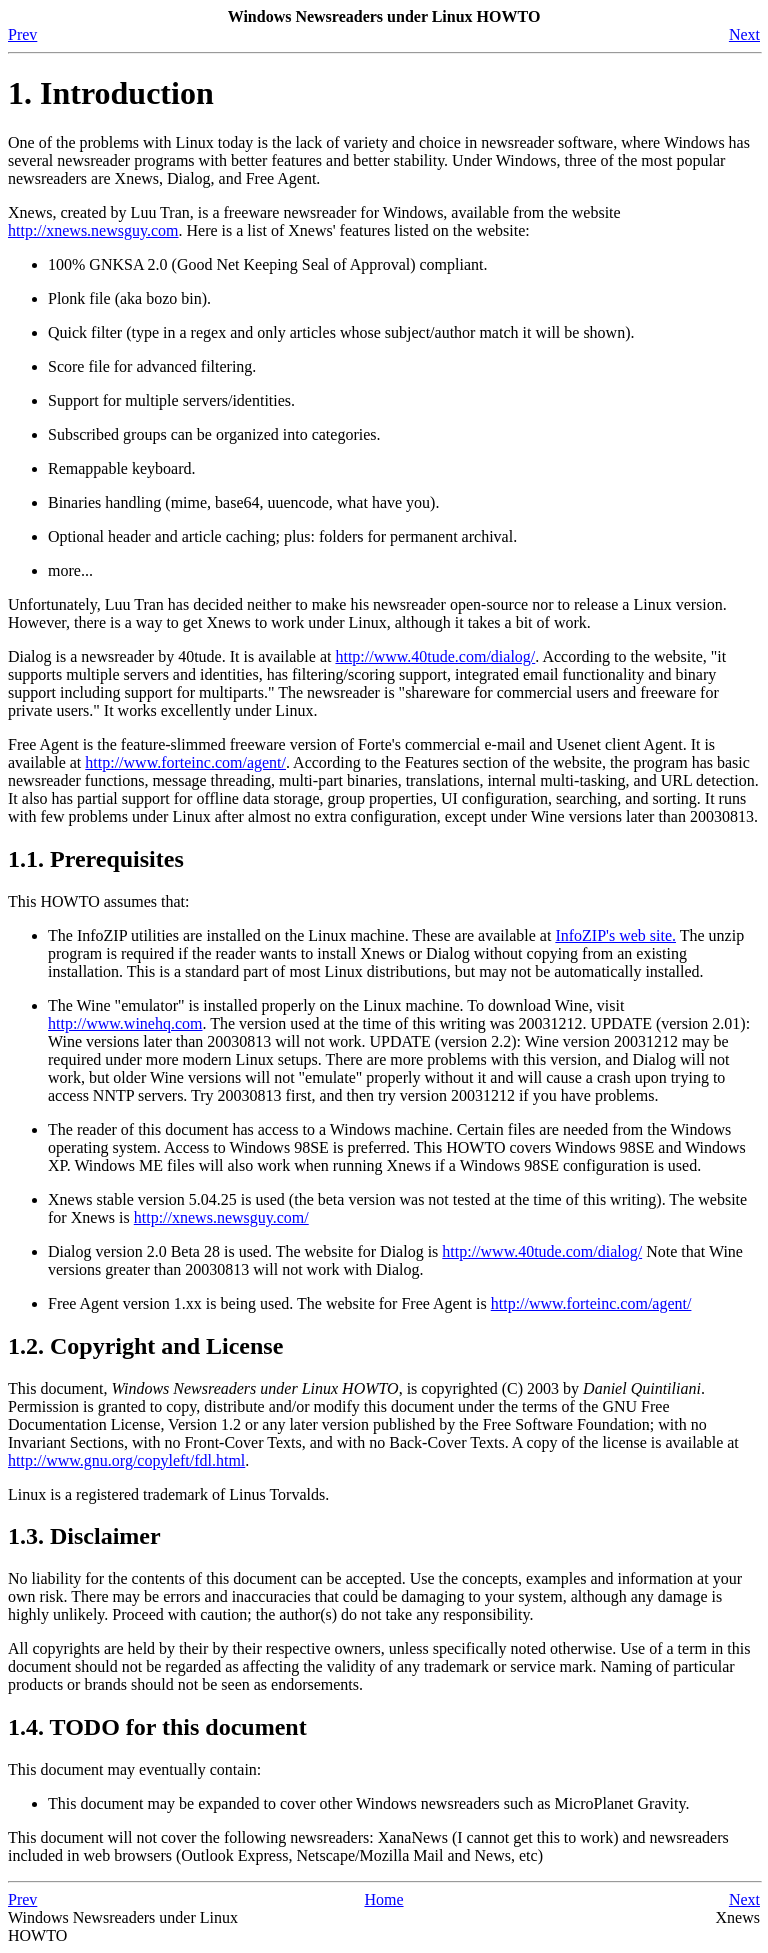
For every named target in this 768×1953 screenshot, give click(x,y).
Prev (22, 34)
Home (383, 1899)
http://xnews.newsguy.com (93, 230)
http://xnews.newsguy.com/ (221, 1217)
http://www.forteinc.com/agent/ (185, 762)
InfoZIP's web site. (615, 935)
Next (744, 34)
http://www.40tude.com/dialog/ (435, 656)
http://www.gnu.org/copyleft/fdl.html (126, 1460)
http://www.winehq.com (125, 1023)
